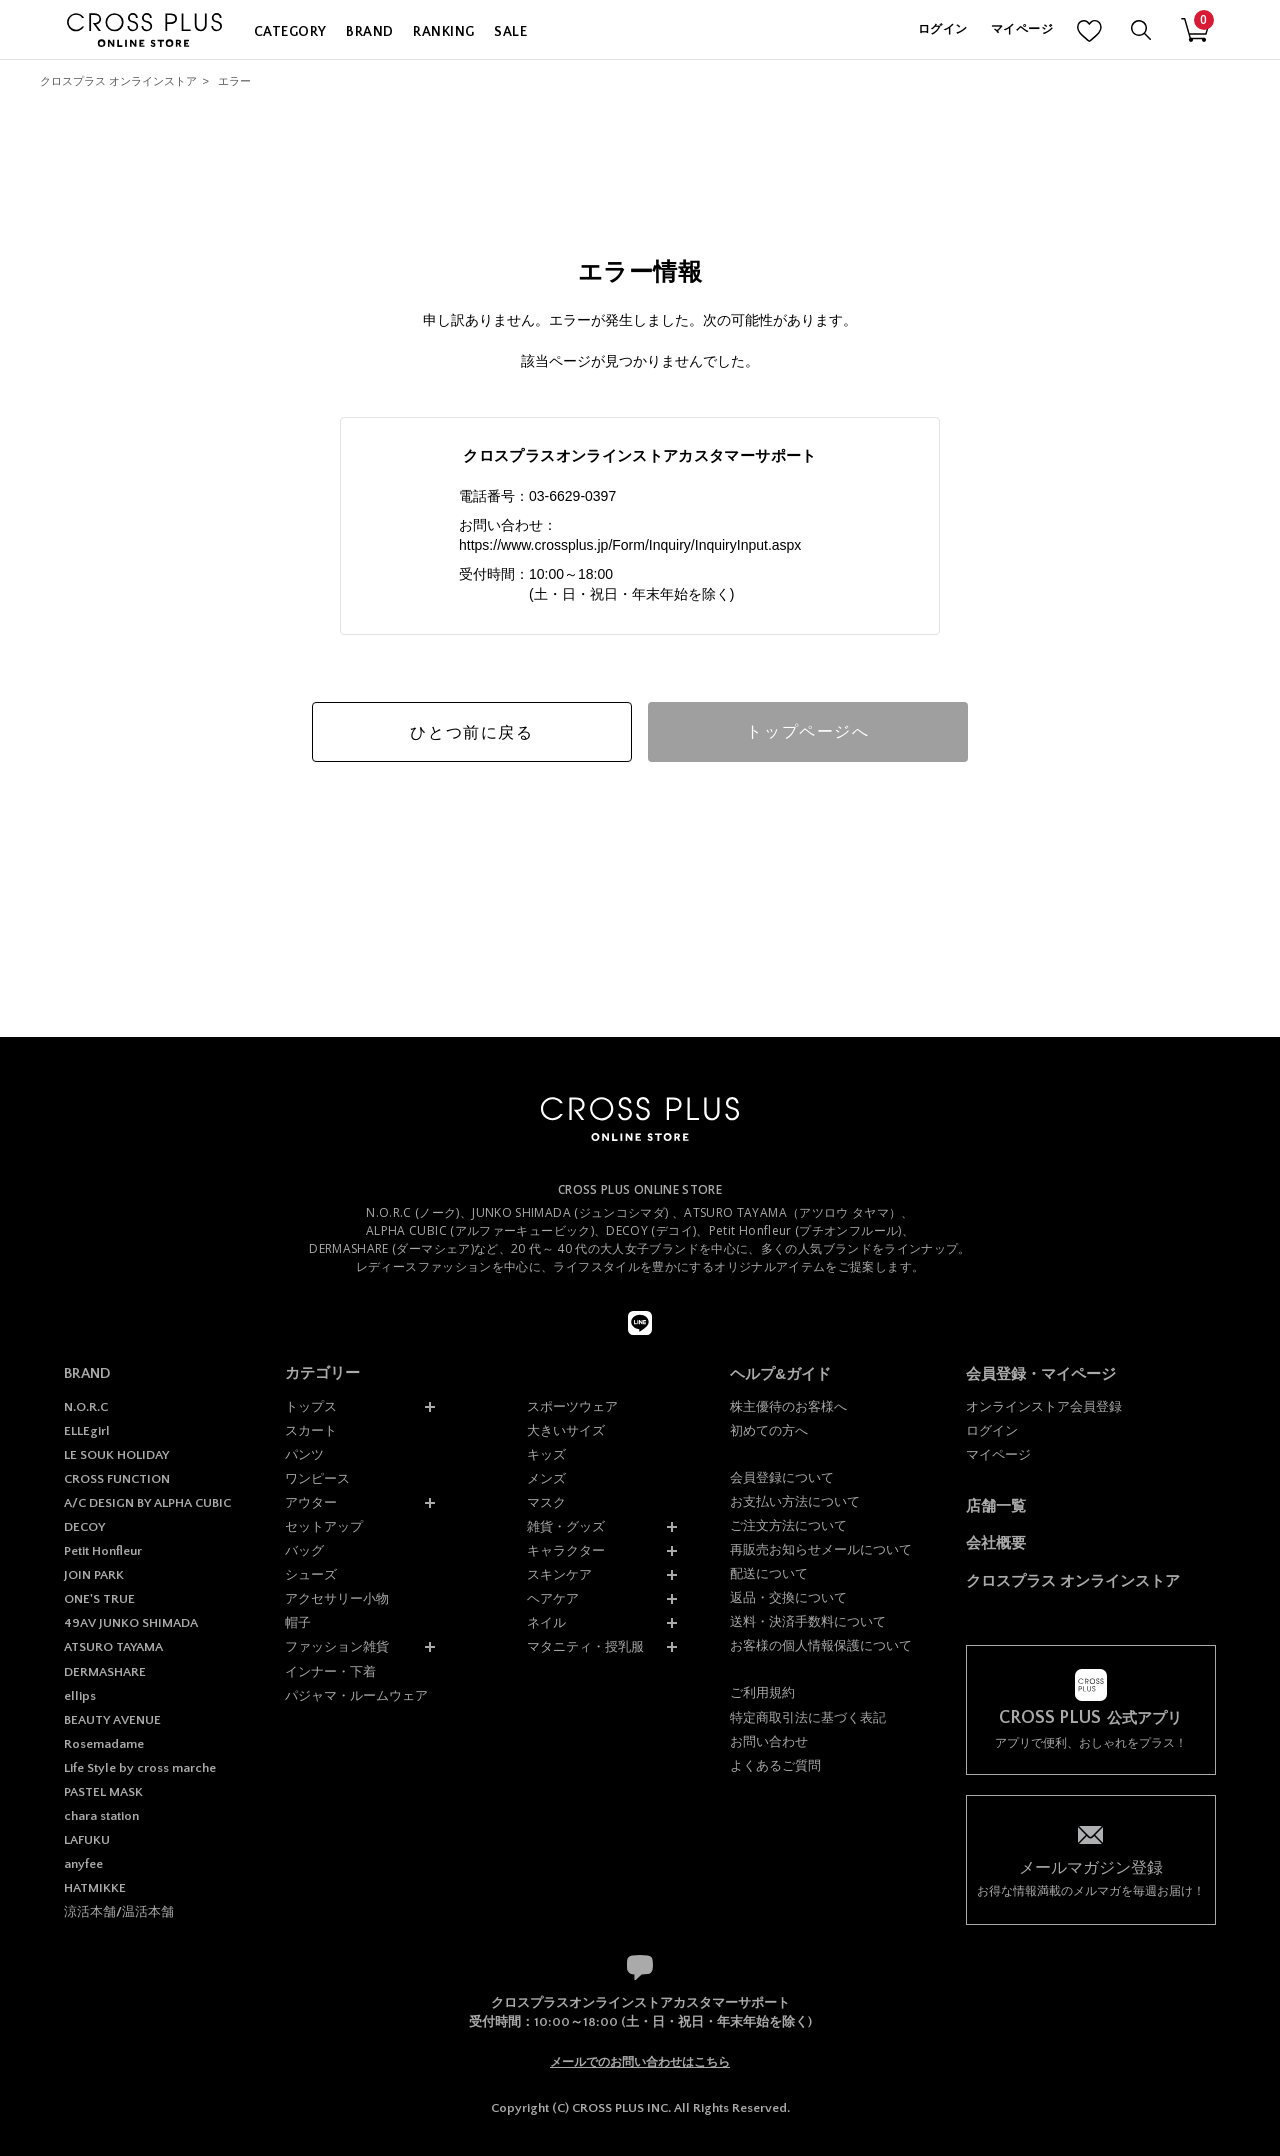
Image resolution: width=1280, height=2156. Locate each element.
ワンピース (317, 1478)
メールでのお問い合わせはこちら (640, 2062)
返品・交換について (788, 1597)
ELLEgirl (87, 1431)
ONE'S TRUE (99, 1599)
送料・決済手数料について (808, 1621)
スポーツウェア (572, 1406)
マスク (546, 1502)
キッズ (546, 1454)
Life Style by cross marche (140, 1768)
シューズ (311, 1574)
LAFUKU (87, 1840)
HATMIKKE (95, 1888)
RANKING (443, 32)
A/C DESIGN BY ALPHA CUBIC (147, 1503)
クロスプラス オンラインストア (118, 81)
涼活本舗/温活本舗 (119, 1912)
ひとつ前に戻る (471, 732)
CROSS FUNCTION (117, 1479)
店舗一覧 (996, 1505)
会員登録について (782, 1477)
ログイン (942, 29)
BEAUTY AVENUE (112, 1720)
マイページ (1022, 29)
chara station (101, 1816)
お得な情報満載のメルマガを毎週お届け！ (1091, 1877)
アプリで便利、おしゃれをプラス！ (1091, 1729)
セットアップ (324, 1526)
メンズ (546, 1478)
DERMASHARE (105, 1672)
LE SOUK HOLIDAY (116, 1455)
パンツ (304, 1454)
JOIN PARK (94, 1575)
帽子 (298, 1622)
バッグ (304, 1550)
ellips (80, 1696)
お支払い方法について (795, 1501)
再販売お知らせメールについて (821, 1549)
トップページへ (807, 731)
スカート (311, 1430)
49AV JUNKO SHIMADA (131, 1623)
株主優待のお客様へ (788, 1406)
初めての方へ (769, 1430)
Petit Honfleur (103, 1551)
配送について (769, 1573)
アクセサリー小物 (337, 1598)
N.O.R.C (86, 1407)
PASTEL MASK (103, 1792)
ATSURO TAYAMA (113, 1647)
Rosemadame (104, 1744)
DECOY (84, 1527)
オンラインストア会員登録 (1044, 1406)
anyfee (83, 1864)
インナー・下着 (330, 1671)
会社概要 (996, 1542)
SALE (510, 32)
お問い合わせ (769, 1741)
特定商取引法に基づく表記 (808, 1717)
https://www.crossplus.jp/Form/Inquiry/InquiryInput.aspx (630, 545)
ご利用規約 (762, 1692)
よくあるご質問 (775, 1765)
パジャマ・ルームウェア (356, 1695)
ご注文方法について (788, 1525)
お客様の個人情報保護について (821, 1645)
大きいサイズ (566, 1430)
